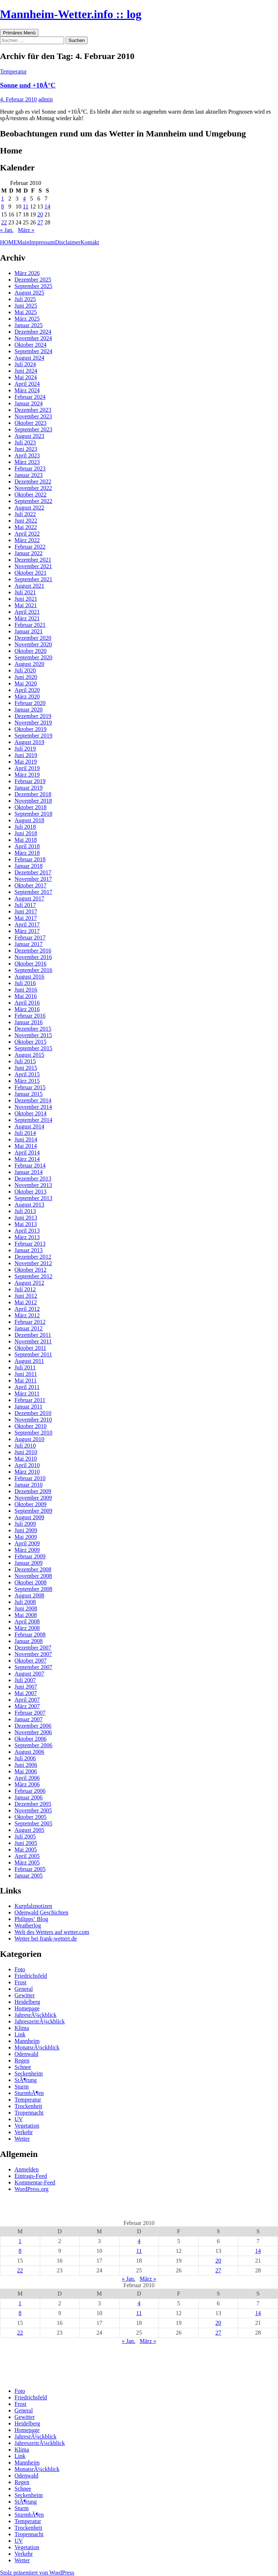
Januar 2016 (28, 1022)
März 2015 (27, 1081)
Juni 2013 (25, 1218)
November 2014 (33, 1107)
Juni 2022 (25, 521)
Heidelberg (27, 2002)
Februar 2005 (30, 1869)
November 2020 (33, 644)
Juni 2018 (25, 833)
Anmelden (26, 2169)
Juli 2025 (25, 299)
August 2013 (29, 1205)
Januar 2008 (28, 1641)
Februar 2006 (30, 1791)
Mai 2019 (25, 762)
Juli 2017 (25, 905)
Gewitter (24, 1995)
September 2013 (33, 1198)
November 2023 (33, 416)
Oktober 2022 (30, 494)
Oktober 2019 (30, 729)
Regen (21, 2060)
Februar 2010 (30, 1478)
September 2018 (33, 814)
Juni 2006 (25, 1765)
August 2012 (29, 1283)
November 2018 (33, 801)
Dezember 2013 (32, 1178)
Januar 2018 (28, 866)
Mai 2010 (25, 1459)
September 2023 (33, 429)
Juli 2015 (25, 1061)
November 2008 (33, 1576)
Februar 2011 (29, 1400)
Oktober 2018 (30, 807)
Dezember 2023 (32, 410)
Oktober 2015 (30, 1042)
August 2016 (29, 977)
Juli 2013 (25, 1211)
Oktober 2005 (30, 1817)
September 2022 (33, 501)
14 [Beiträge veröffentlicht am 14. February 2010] (47, 206)
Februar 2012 (30, 1322)
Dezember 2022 (32, 481)
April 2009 (27, 1543)
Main (23, 242)
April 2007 (27, 1700)
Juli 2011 (25, 1367)
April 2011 (26, 1387)
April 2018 (27, 846)
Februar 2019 (30, 781)
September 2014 (33, 1120)
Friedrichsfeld (30, 1976)
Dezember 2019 (32, 716)
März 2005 (27, 1862)
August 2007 (29, 1674)
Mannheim (26, 2041)
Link (19, 2034)
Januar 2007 (28, 1719)
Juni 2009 (25, 1530)
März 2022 (27, 540)
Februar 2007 (30, 1713)
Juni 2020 (25, 677)
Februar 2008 (30, 1634)
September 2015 (33, 1048)
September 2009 (33, 1511)
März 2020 (27, 696)
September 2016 (33, 970)
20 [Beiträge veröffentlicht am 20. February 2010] (40, 214)
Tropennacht (28, 2113)
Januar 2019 (28, 788)
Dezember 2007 (32, 1647)
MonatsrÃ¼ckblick (36, 2047)
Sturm (21, 2086)
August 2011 (29, 1361)
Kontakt (89, 242)
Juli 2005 (25, 1836)
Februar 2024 (30, 397)
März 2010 (27, 1472)
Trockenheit (28, 2106)
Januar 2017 (28, 944)
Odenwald (26, 2054)
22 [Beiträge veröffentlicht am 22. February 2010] (4, 222)
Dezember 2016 (32, 950)
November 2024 (33, 338)
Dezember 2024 (32, 332)
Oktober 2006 (30, 1739)
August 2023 (29, 436)
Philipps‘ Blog (31, 1919)
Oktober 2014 (30, 1113)
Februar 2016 (30, 1016)
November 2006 (33, 1732)
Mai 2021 (25, 605)
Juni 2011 (25, 1374)
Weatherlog (27, 1925)
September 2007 (33, 1667)
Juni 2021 (25, 599)
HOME (8, 242)
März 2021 (27, 618)
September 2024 (33, 351)
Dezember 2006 (32, 1726)
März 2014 (27, 1159)
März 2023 (27, 462)
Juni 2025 (25, 306)
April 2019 (27, 768)
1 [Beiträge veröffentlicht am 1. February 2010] (2, 198)
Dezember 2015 (32, 1029)
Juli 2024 (25, 364)
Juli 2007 (25, 1680)
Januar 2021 (28, 631)
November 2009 (33, 1498)
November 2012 (33, 1263)
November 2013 (33, 1185)
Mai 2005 (25, 1849)
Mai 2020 (25, 683)
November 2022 (33, 488)
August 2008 (29, 1595)
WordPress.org (31, 2189)
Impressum (42, 242)
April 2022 (27, 534)
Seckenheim (28, 2073)
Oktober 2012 (30, 1270)
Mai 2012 (25, 1302)
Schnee (22, 2067)
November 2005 (33, 1810)
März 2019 (27, 775)
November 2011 (33, 1341)
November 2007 (33, 1654)
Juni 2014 (25, 1139)
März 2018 (27, 853)
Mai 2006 (25, 1771)
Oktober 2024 (30, 345)
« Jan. (6, 230)
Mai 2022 (25, 527)
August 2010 (29, 1439)
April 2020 (27, 690)
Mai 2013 (25, 1224)
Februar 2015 (30, 1087)
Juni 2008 (25, 1608)
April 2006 (27, 1778)
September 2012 (33, 1276)
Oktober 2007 (30, 1660)
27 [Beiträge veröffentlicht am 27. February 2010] (40, 222)
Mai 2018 (25, 840)
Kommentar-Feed (34, 2182)
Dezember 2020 (32, 638)
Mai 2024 (25, 377)
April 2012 (27, 1309)
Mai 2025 (25, 312)
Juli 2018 (25, 827)
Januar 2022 (28, 553)
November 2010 (33, 1419)
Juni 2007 (25, 1687)
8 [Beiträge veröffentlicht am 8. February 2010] (2, 206)
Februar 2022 (30, 547)
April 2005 (27, 1856)
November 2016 (33, 957)
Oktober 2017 (30, 885)
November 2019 (33, 722)
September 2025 (33, 286)
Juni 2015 (25, 1068)
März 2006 (27, 1784)
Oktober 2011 (30, 1348)
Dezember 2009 (32, 1491)
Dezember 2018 (32, 794)
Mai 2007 (25, 1693)
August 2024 (29, 358)
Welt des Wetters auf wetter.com (51, 1932)
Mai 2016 (25, 996)
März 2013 (27, 1237)
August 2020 (29, 664)
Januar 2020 (28, 709)
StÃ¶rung (25, 2080)
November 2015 (33, 1035)
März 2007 (27, 1706)
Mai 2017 (25, 918)
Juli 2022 (25, 514)
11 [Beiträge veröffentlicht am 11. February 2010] (25, 206)
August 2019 (29, 742)
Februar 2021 (30, 625)
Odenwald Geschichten (41, 1912)
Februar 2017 (30, 937)
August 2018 (29, 820)
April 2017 (27, 924)
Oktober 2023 (30, 423)
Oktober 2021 (30, 573)
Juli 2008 (25, 1602)
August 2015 (29, 1055)
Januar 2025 (28, 325)
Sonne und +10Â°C (27, 85)
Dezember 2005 (32, 1804)
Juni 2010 (25, 1452)
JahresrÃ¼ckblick (35, 2015)
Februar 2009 (30, 1556)
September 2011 (33, 1354)
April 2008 (27, 1621)
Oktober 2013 (30, 1191)
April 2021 (27, 612)
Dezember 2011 (32, 1335)
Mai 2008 (25, 1615)
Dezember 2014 (32, 1100)
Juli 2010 (25, 1446)
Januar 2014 (28, 1172)
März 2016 (27, 1009)
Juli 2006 (25, 1758)
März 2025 (27, 319)
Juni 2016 (25, 990)
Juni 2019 (25, 755)
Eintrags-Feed (30, 2176)
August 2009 (29, 1517)
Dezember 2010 (32, 1413)
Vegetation (26, 2126)
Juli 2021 (25, 592)
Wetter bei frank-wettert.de (45, 1938)
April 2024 (27, 384)
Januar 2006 (28, 1797)
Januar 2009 (28, 1563)
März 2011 (26, 1393)
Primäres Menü (19, 32)
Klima (21, 2028)
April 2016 (27, 1003)
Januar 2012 (28, 1328)
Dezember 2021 (32, 560)
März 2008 (27, 1628)
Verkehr (23, 2132)
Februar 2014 (30, 1165)
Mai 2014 (25, 1146)
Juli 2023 (25, 442)
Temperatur (13, 71)
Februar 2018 (30, 859)
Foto (19, 1969)
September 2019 (33, 735)
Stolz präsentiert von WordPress (37, 2572)
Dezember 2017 (32, 872)
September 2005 (33, 1823)
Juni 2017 (25, 911)
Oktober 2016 (30, 963)
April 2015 (27, 1074)
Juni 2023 (25, 449)
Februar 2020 (30, 703)
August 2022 (29, 507)
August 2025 (29, 293)
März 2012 (27, 1315)
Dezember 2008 (32, 1569)
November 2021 (33, 566)
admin (45, 99)
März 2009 (27, 1550)
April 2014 (27, 1152)
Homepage (26, 2008)
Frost (20, 1982)
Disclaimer (67, 242)
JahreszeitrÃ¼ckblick (39, 2021)
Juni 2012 (25, 1296)
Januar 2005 (28, 1875)
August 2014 (29, 1126)
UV (18, 2119)
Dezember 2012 (32, 1257)
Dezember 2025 (32, 279)
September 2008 (33, 1589)
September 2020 (33, 657)
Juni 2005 (25, 1843)
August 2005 (29, 1830)
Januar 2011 (28, 1406)
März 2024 (27, 390)
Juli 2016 (25, 983)
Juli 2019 (25, 749)
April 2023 (27, 455)
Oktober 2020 (30, 651)
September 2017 (33, 892)
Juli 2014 (25, 1133)
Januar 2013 (28, 1250)
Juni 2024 (25, 371)
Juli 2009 (25, 1524)
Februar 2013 (30, 1244)
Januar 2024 (28, 403)
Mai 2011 (25, 1380)
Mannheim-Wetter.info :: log (71, 14)
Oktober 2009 (30, 1504)
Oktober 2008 (30, 1582)
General (23, 1989)
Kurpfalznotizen (33, 1906)
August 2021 (29, 586)
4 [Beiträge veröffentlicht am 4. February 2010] (24, 198)
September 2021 (33, 579)
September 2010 (33, 1433)
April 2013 (27, 1231)
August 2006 (29, 1752)
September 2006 (33, 1745)
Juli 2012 (25, 1289)
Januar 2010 (28, 1485)
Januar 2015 (28, 1094)
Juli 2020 (25, 670)
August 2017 (29, 898)
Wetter (22, 2139)
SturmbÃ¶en (29, 2093)
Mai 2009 (25, 1537)
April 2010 (27, 1465)
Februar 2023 (30, 468)
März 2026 (27, 273)
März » (26, 230)
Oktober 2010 (30, 1426)
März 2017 (27, 931)
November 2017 (33, 879)
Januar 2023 (28, 475)
